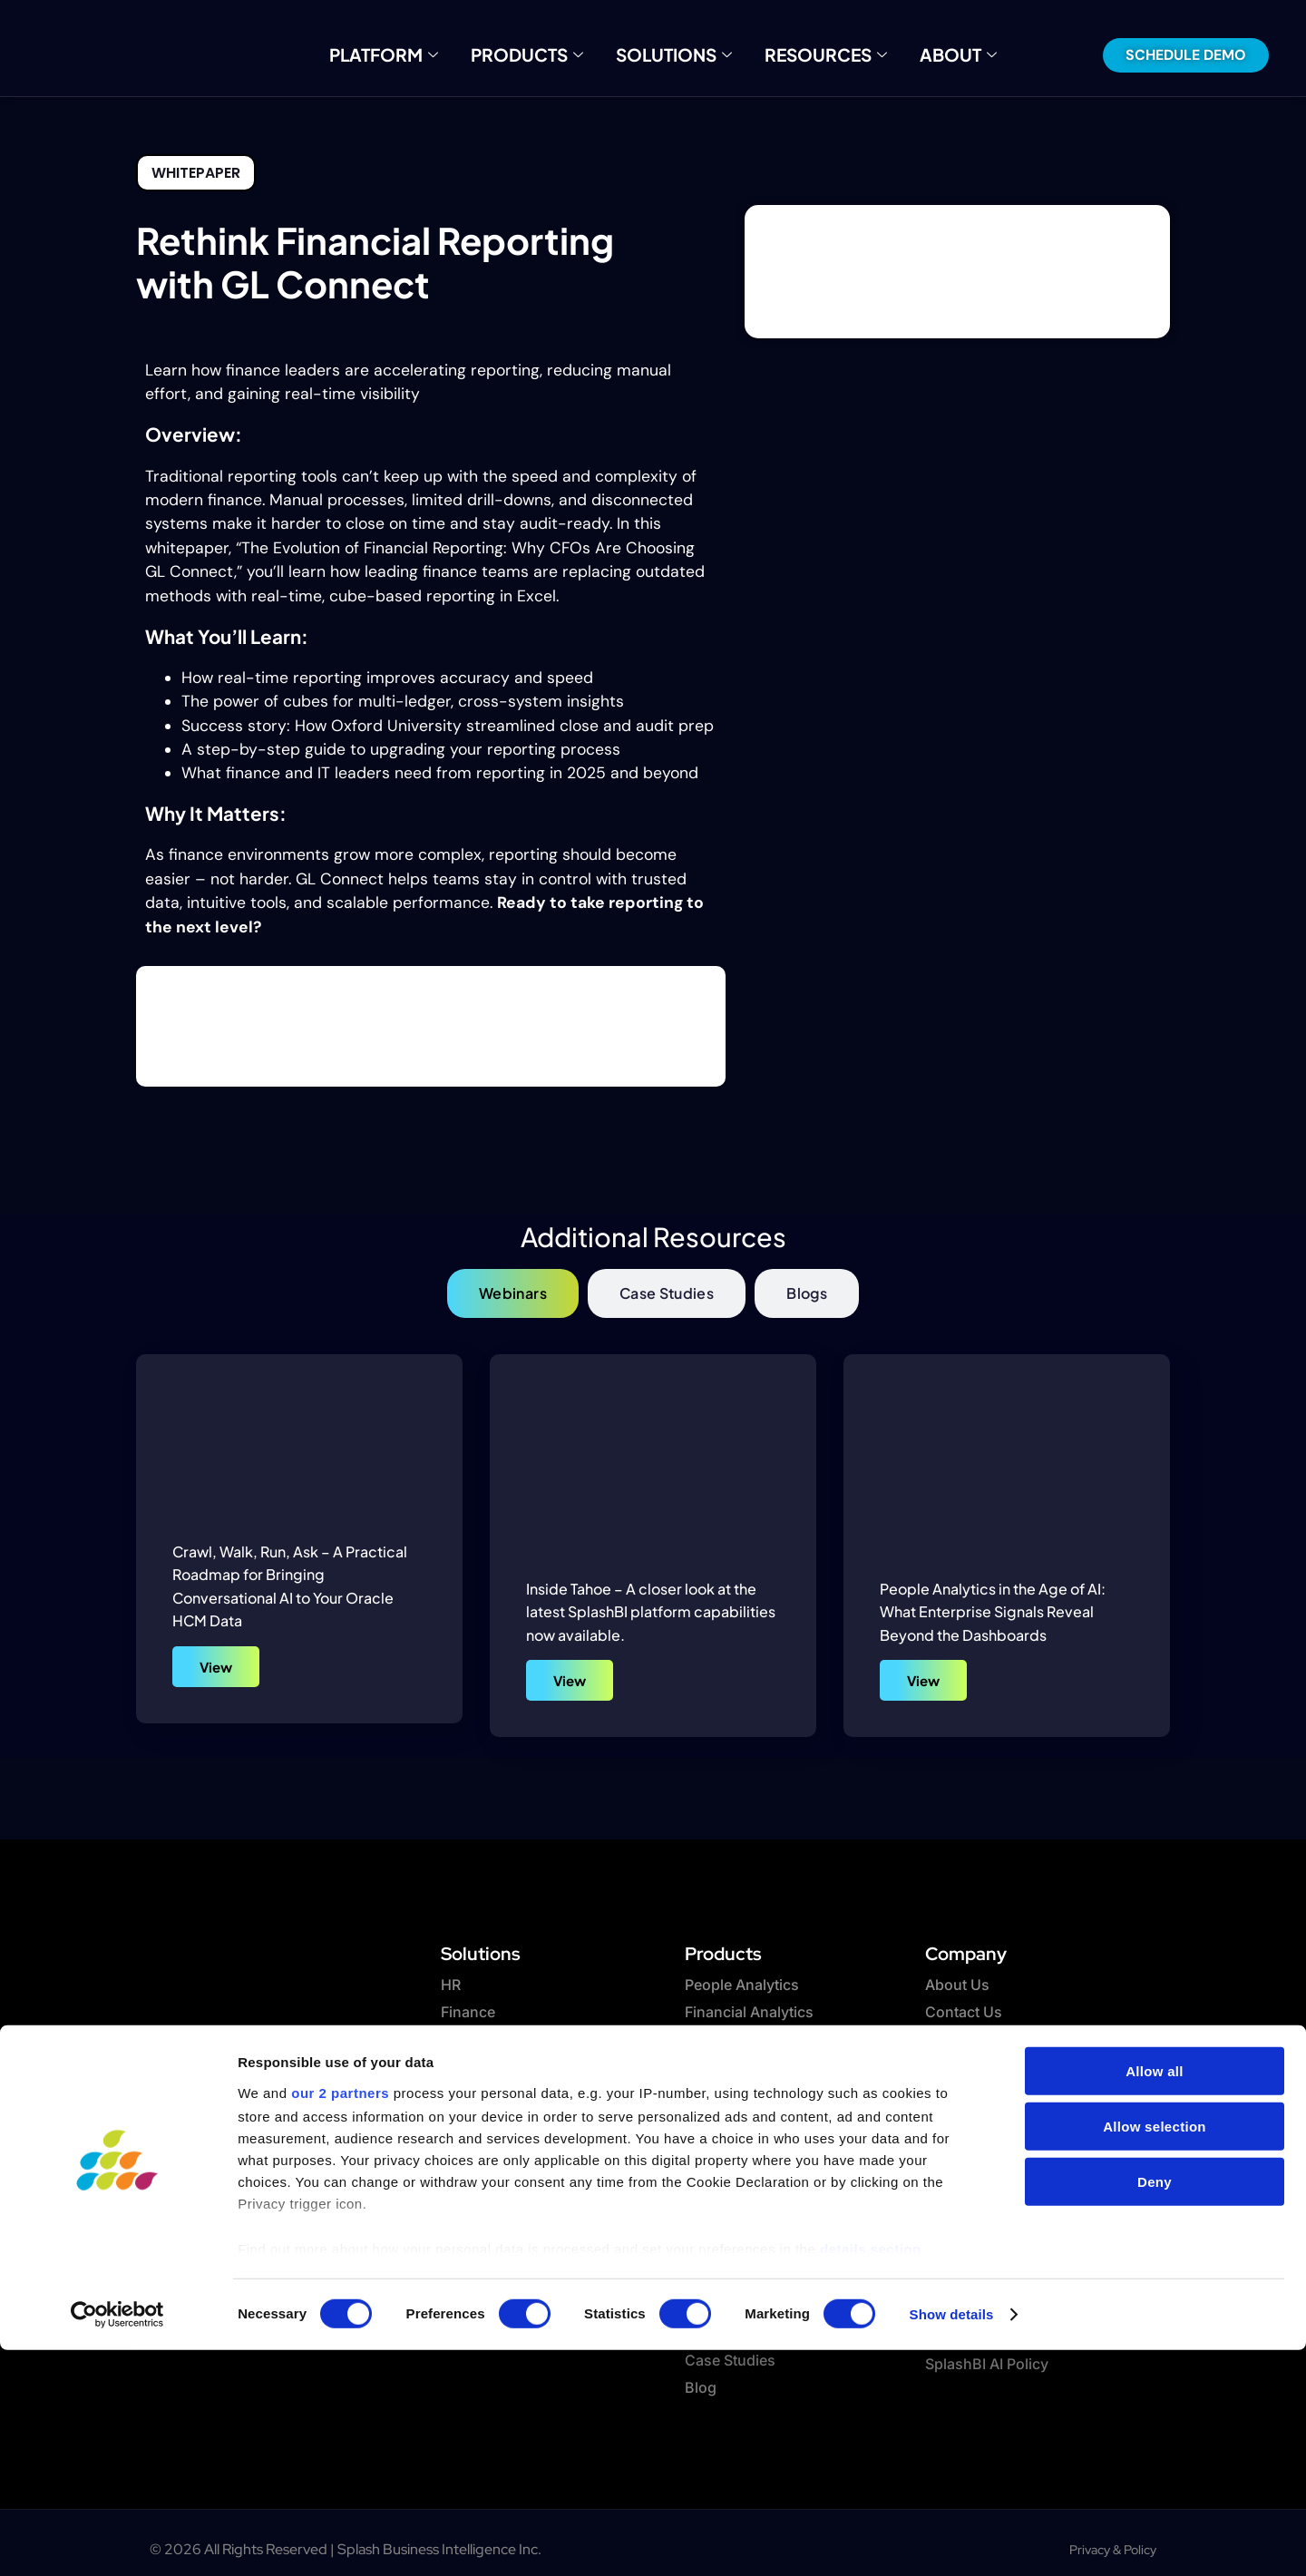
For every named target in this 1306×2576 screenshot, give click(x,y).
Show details (952, 2540)
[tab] (513, 1293)
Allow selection (1154, 2352)
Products (542, 54)
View (216, 1666)
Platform (416, 54)
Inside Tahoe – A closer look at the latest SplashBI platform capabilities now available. (650, 1611)
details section (870, 2475)
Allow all (1155, 2297)
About (923, 54)
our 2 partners (340, 2319)
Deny (1154, 2407)
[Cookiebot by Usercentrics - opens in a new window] (117, 2540)
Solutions (673, 54)
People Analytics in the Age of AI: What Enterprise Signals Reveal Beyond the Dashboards (993, 1611)
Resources (806, 54)
